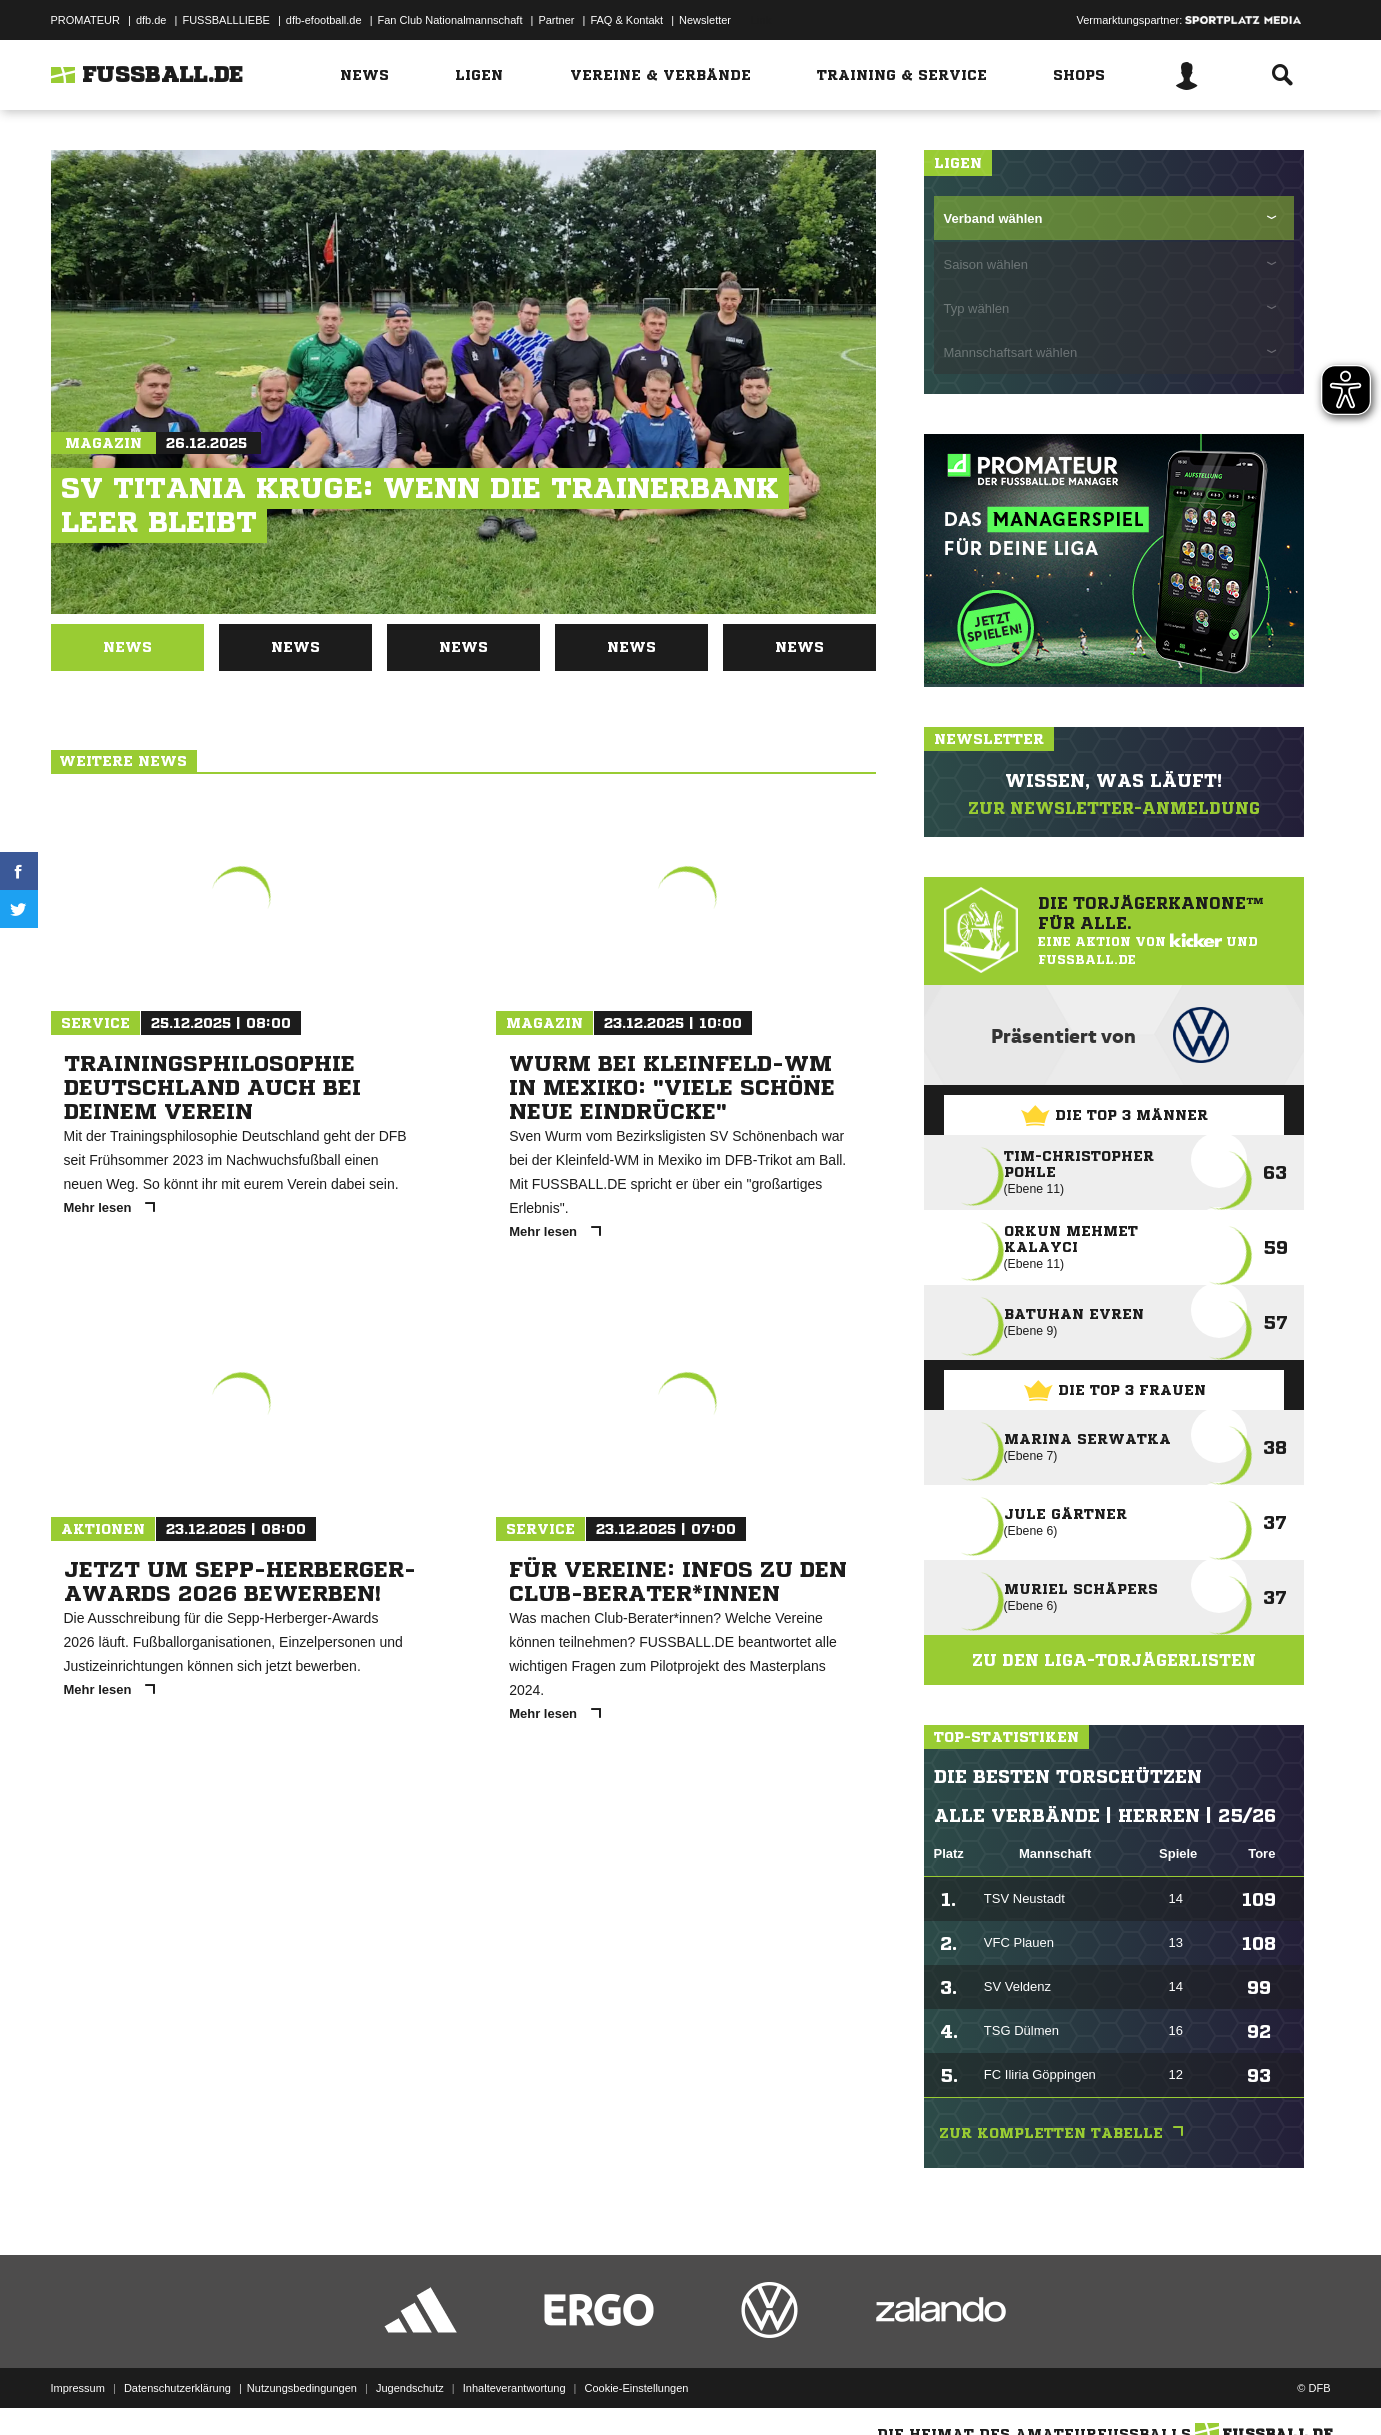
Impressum (78, 2388)
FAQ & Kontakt (626, 20)
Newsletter (705, 20)
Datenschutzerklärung (177, 2388)
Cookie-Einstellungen (637, 2388)
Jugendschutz (410, 2388)
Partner (556, 20)
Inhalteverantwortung (514, 2388)
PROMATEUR (85, 20)
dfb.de (151, 20)
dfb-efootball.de (324, 20)
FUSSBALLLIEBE (225, 20)
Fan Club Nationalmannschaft (450, 20)
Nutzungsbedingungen (302, 2388)
